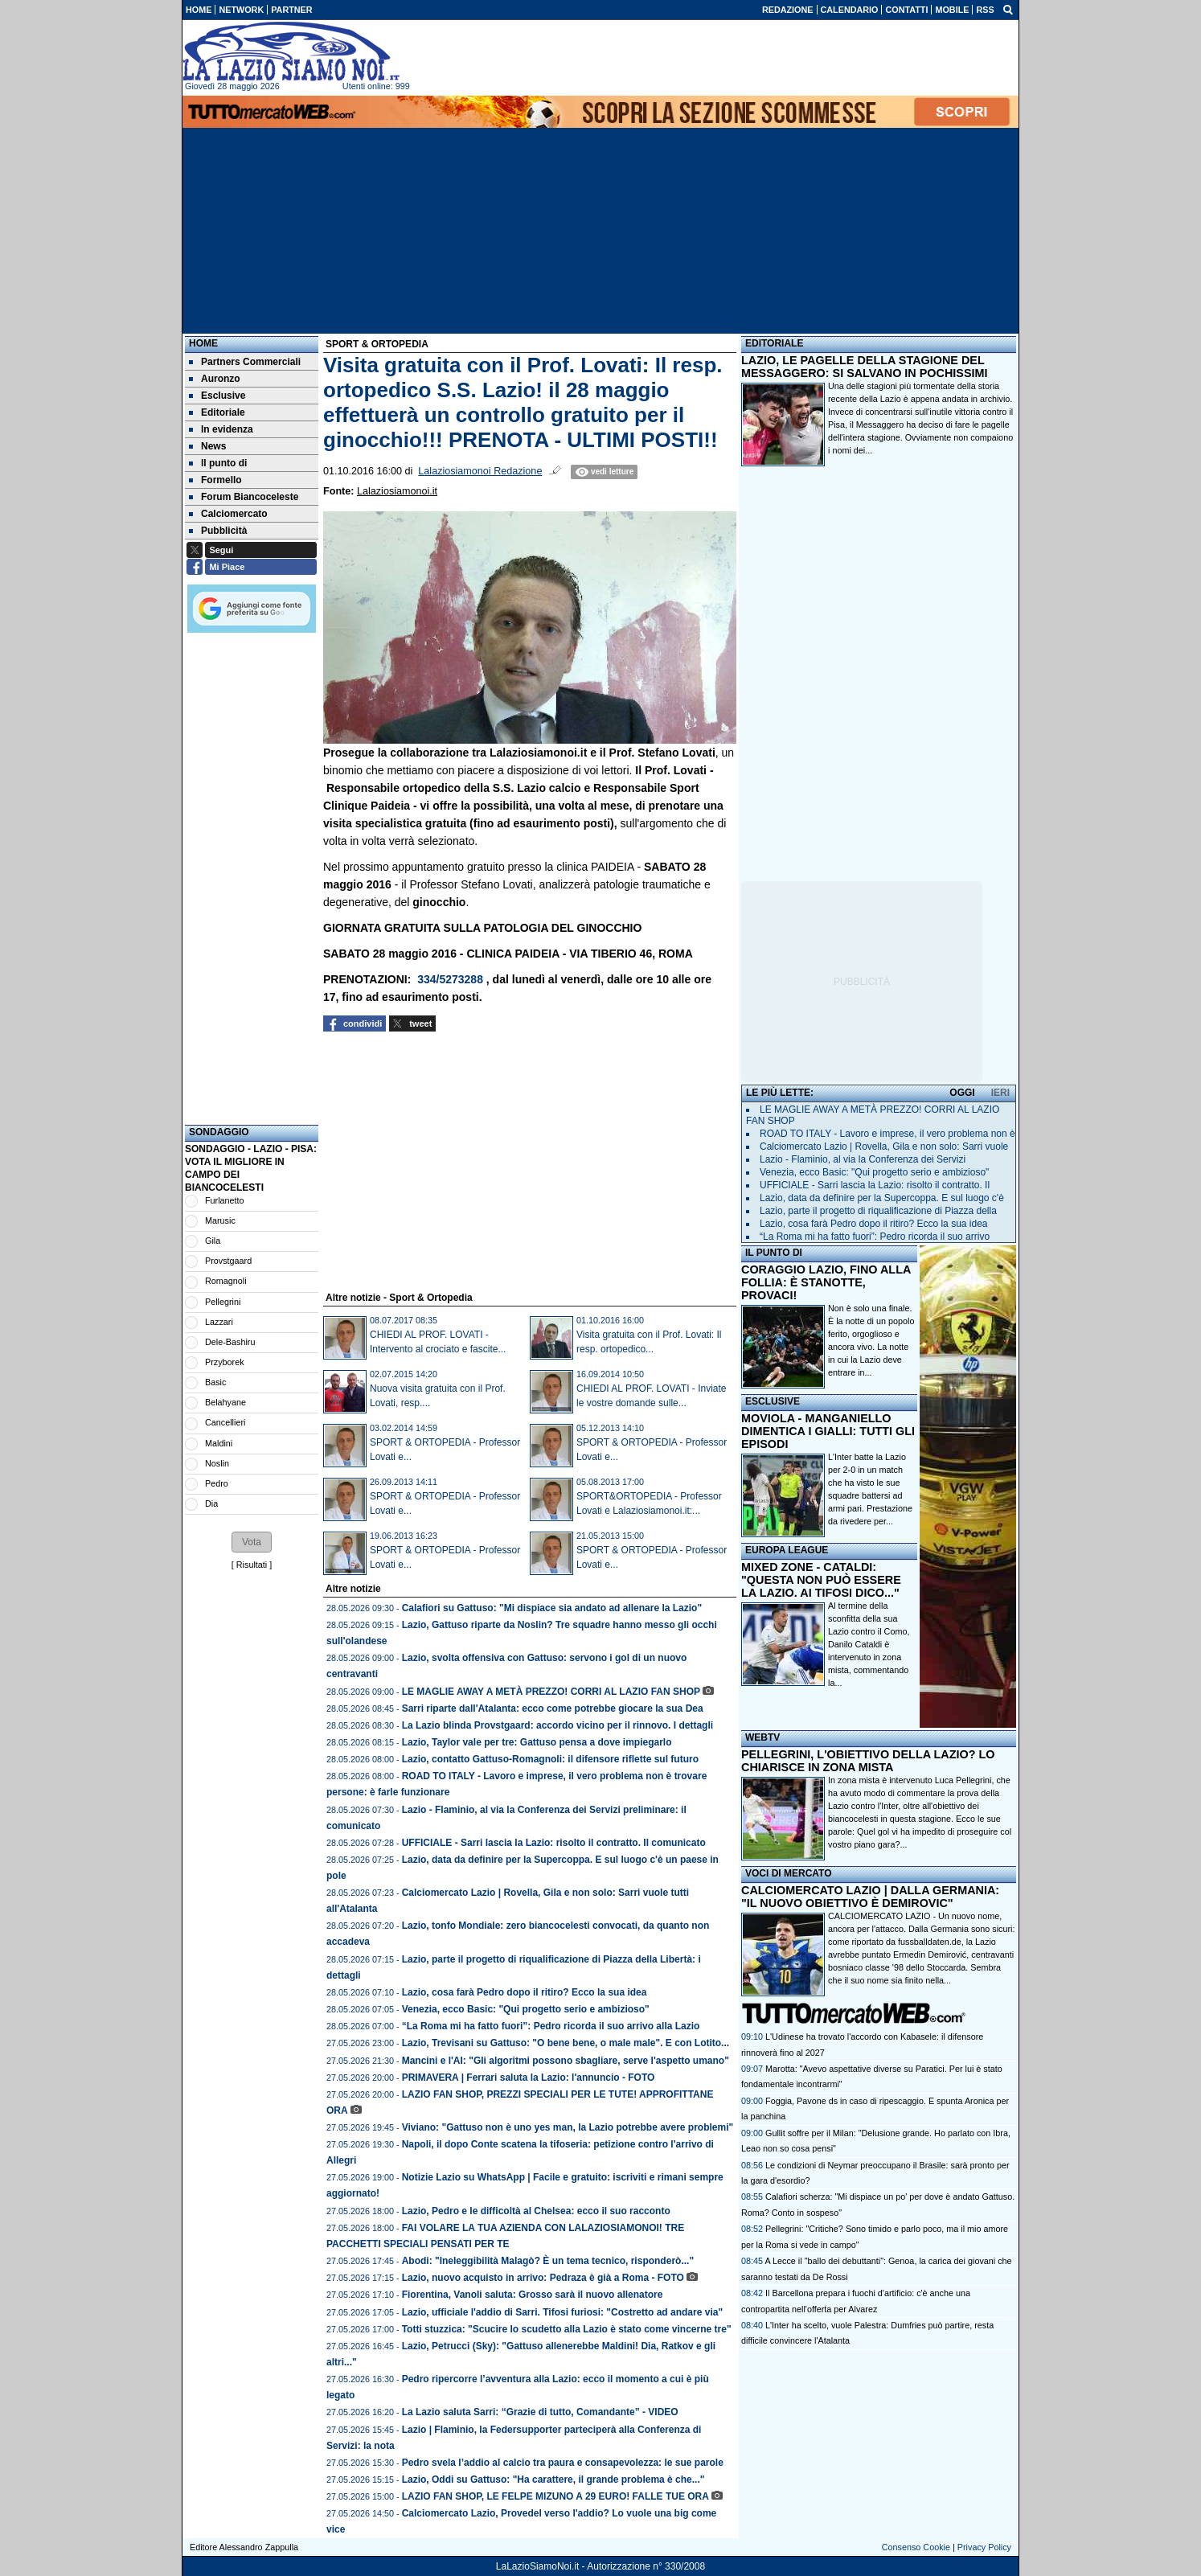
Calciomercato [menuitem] (228, 513)
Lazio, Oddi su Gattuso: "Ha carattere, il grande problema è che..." (553, 2479)
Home (203, 343)
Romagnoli (226, 1281)
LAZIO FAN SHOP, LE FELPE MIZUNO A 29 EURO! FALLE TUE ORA (555, 2496)
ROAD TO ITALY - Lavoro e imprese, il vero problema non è (887, 1133)
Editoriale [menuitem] (217, 412)
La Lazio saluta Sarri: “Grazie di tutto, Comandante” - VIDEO (540, 2412)
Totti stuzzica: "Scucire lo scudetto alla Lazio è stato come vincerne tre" (567, 2329)
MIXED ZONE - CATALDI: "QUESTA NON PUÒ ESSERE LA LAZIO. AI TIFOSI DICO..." (821, 1580)
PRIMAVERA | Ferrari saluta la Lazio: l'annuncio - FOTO (528, 2077)
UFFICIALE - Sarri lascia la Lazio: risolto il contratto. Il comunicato (554, 1842)
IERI (1000, 1092)
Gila (212, 1240)
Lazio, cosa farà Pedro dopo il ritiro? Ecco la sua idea (524, 1992)
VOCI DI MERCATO (788, 1873)
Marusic (220, 1220)
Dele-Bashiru (230, 1342)
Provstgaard (228, 1260)
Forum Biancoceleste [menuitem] (243, 496)
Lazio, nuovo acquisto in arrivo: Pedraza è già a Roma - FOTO (543, 2277)
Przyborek (224, 1362)
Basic (215, 1382)
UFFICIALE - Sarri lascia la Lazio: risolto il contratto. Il (875, 1185)
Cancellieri (225, 1422)
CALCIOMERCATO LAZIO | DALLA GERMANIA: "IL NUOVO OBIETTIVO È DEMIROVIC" (870, 1896)
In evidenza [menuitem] (221, 429)
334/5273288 (450, 979)
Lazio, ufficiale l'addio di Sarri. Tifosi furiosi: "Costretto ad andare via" (562, 2312)
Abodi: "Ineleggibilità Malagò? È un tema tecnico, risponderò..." (548, 2260)
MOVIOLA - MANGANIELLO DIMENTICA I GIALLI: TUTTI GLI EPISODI (828, 1431)
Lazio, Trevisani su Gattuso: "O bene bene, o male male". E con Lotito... (565, 2043)
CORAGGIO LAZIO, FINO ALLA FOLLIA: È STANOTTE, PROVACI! (826, 1282)
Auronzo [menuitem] (214, 378)
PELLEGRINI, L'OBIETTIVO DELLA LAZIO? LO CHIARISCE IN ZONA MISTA (867, 1761)
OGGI (961, 1092)
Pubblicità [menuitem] (218, 530)
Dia (211, 1503)
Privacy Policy (984, 2547)
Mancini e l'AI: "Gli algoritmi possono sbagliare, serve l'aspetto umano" (565, 2060)
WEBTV (762, 1737)
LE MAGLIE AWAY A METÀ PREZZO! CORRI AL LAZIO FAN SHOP (551, 1691)
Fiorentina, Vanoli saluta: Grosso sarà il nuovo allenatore (532, 2294)
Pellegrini (222, 1301)
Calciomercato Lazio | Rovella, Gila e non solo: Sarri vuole (884, 1146)
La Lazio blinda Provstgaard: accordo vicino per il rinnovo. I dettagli (557, 1725)
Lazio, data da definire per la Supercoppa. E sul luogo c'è (882, 1198)
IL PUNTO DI (773, 1252)
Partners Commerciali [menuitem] (245, 361)
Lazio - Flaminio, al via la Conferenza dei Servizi (862, 1159)
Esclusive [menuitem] (217, 395)
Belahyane (225, 1402)
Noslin (217, 1463)
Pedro (216, 1483)
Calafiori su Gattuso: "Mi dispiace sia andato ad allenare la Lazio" (552, 1608)
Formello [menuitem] (215, 480)
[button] (252, 1542)
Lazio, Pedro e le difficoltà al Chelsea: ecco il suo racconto (536, 2211)
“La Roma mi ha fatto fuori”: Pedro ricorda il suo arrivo (875, 1236)
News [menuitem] (207, 446)
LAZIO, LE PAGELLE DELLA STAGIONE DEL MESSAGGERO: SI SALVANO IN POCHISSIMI (864, 366)
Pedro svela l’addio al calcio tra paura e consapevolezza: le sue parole (562, 2462)
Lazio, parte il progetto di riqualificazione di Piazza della (878, 1210)
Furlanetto (224, 1200)
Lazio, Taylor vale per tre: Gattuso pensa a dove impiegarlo (537, 1742)
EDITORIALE (774, 343)
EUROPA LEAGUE (786, 1550)
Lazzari (219, 1322)
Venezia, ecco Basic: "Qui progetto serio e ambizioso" (526, 2009)
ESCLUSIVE (772, 1401)
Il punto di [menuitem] (218, 463)
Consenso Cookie (916, 2547)
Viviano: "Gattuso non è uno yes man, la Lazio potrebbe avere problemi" (568, 2127)
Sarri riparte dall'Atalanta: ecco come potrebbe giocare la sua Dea (552, 1708)
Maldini (218, 1443)
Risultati (251, 1564)
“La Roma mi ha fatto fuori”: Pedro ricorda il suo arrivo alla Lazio (551, 2026)
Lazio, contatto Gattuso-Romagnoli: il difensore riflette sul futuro (550, 1759)
